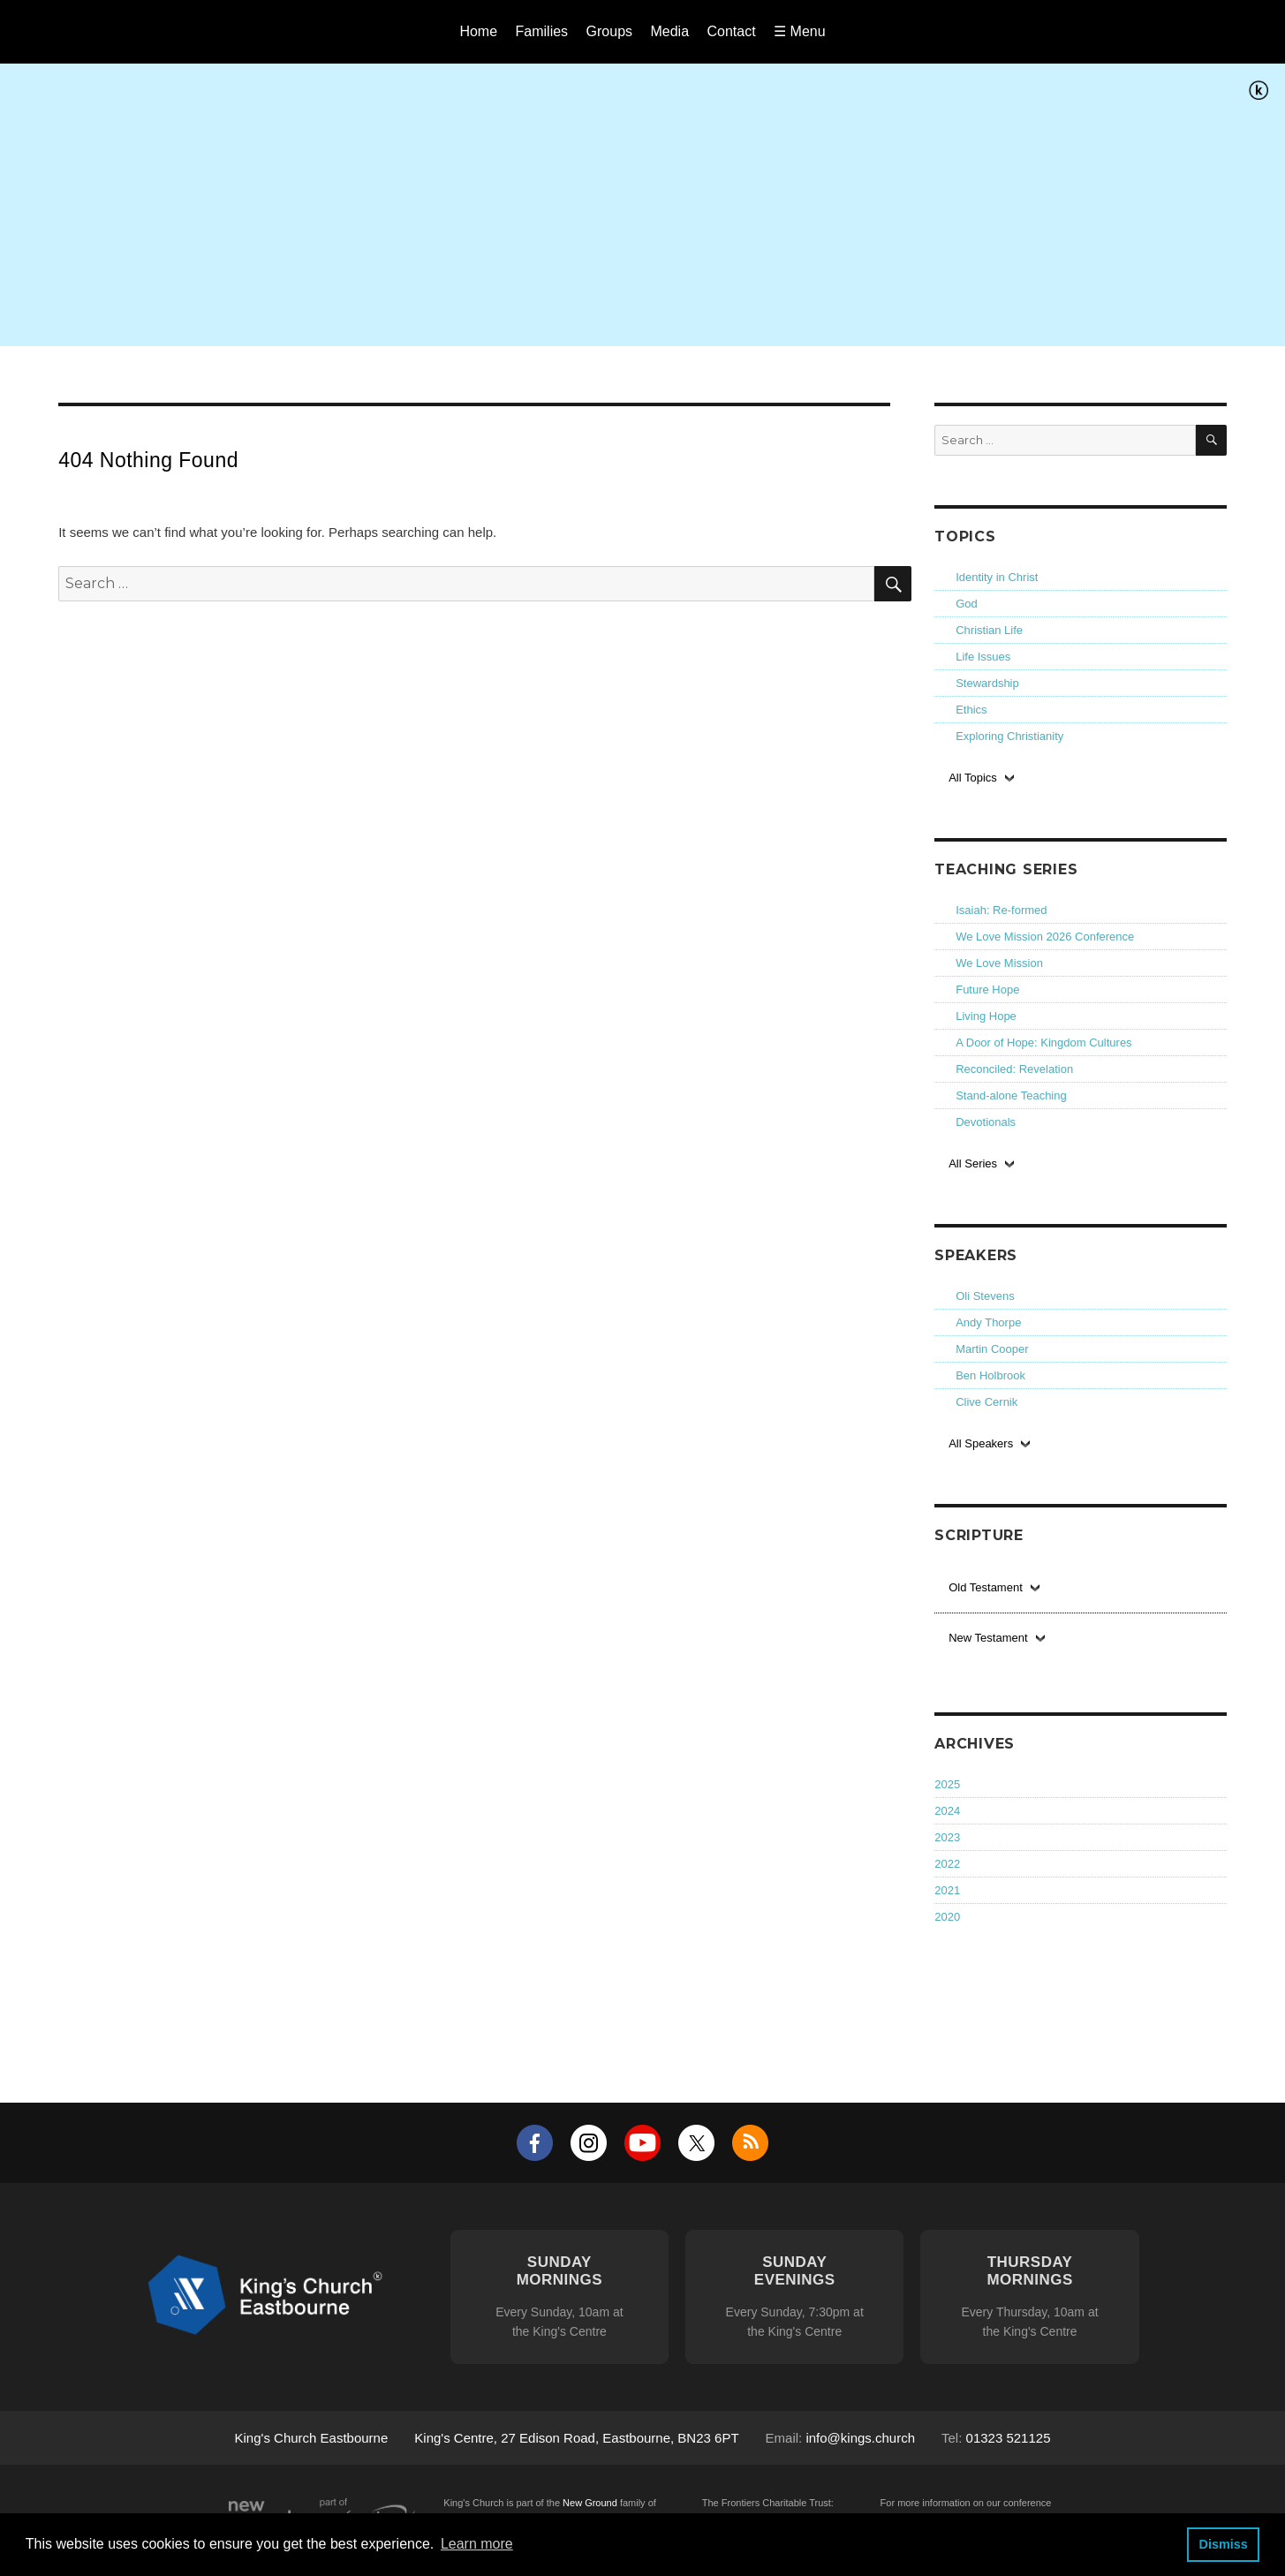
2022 (947, 1863)
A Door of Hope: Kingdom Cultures (1043, 1042)
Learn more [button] (477, 2543)
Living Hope (986, 1016)
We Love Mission (999, 963)
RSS (750, 2143)
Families (542, 31)
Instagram (589, 2143)
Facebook (535, 2143)
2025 (947, 1784)
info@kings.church (860, 2437)
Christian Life (989, 630)
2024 (947, 1810)
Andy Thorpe (988, 1322)
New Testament (988, 1637)
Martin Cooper (992, 1349)
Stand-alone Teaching (1011, 1095)
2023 (947, 1837)
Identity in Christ (997, 577)
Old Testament (986, 1587)
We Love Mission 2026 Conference (1045, 936)
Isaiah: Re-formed (1001, 910)
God (967, 603)
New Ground (590, 2502)
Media (669, 31)
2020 (947, 1916)
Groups (609, 31)
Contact (731, 31)
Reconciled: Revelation (1014, 1069)
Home (478, 31)
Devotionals (986, 1122)
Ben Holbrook (990, 1375)
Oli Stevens (985, 1296)
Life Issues (983, 656)
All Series (973, 1163)
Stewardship (987, 683)
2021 (947, 1890)
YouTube (642, 2143)
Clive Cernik (986, 1402)
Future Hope (987, 989)
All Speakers (981, 1443)
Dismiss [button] (1222, 2544)
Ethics (971, 709)
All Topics (973, 777)
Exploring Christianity (1009, 736)
